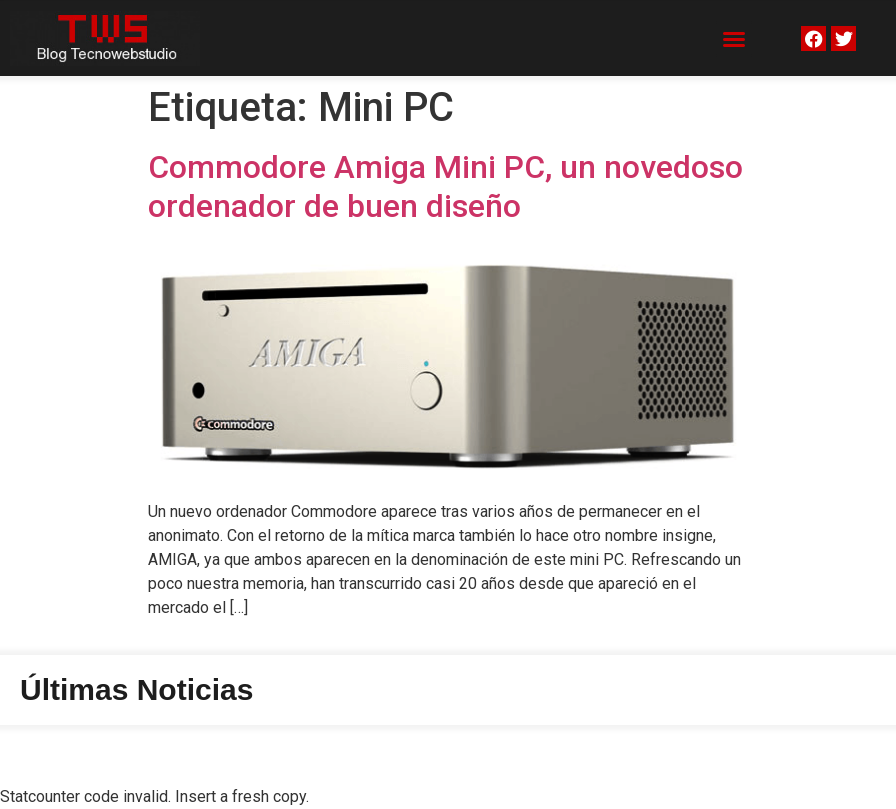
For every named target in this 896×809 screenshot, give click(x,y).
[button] (734, 39)
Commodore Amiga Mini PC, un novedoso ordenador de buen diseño (445, 186)
